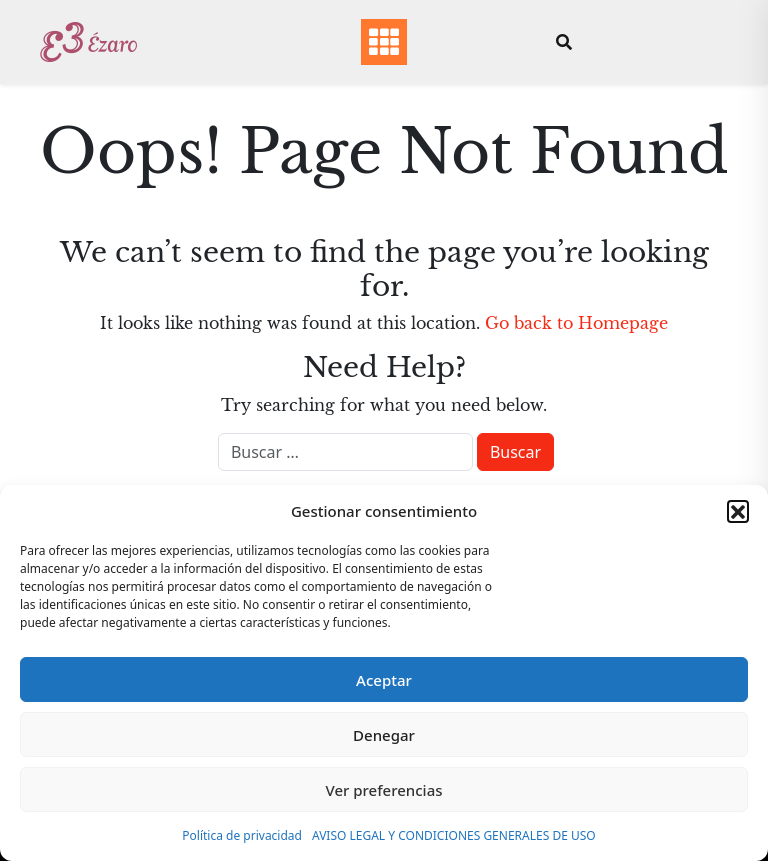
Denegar (384, 735)
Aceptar (384, 680)
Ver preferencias (383, 790)
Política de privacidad (242, 835)
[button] (738, 511)
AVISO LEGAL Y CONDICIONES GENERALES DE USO (454, 835)
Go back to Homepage (576, 323)
